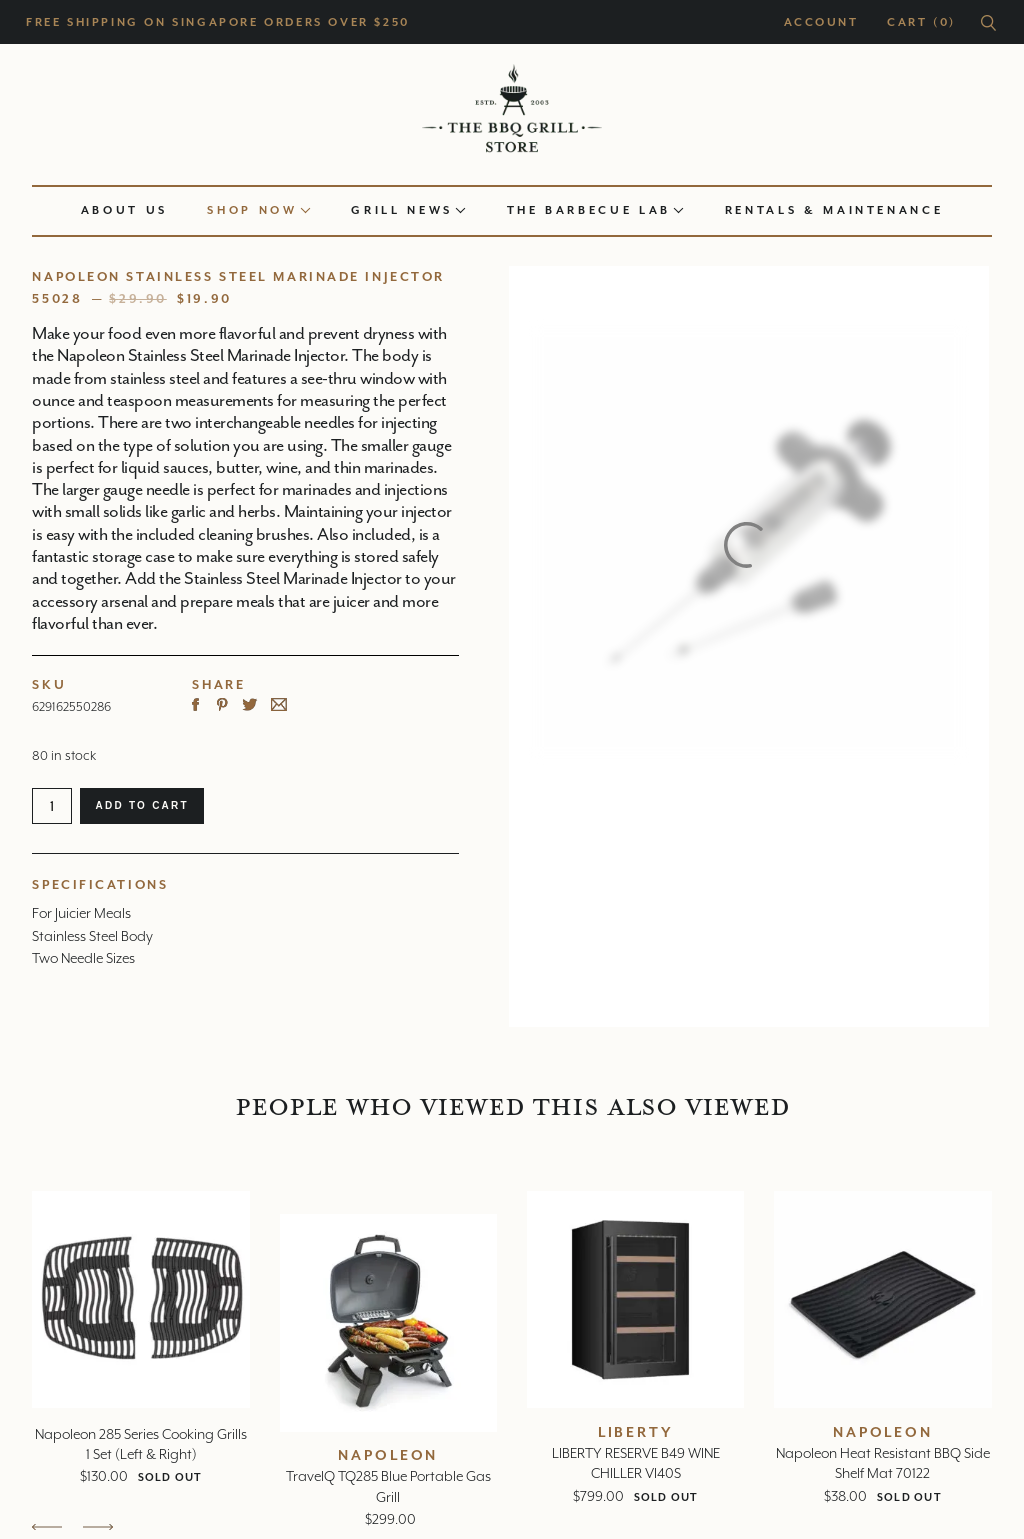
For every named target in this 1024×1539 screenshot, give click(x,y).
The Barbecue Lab (595, 210)
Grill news (408, 210)
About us (124, 210)
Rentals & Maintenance (834, 210)
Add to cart (141, 805)
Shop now (258, 210)
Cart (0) (921, 22)
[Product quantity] (52, 806)
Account (821, 22)
